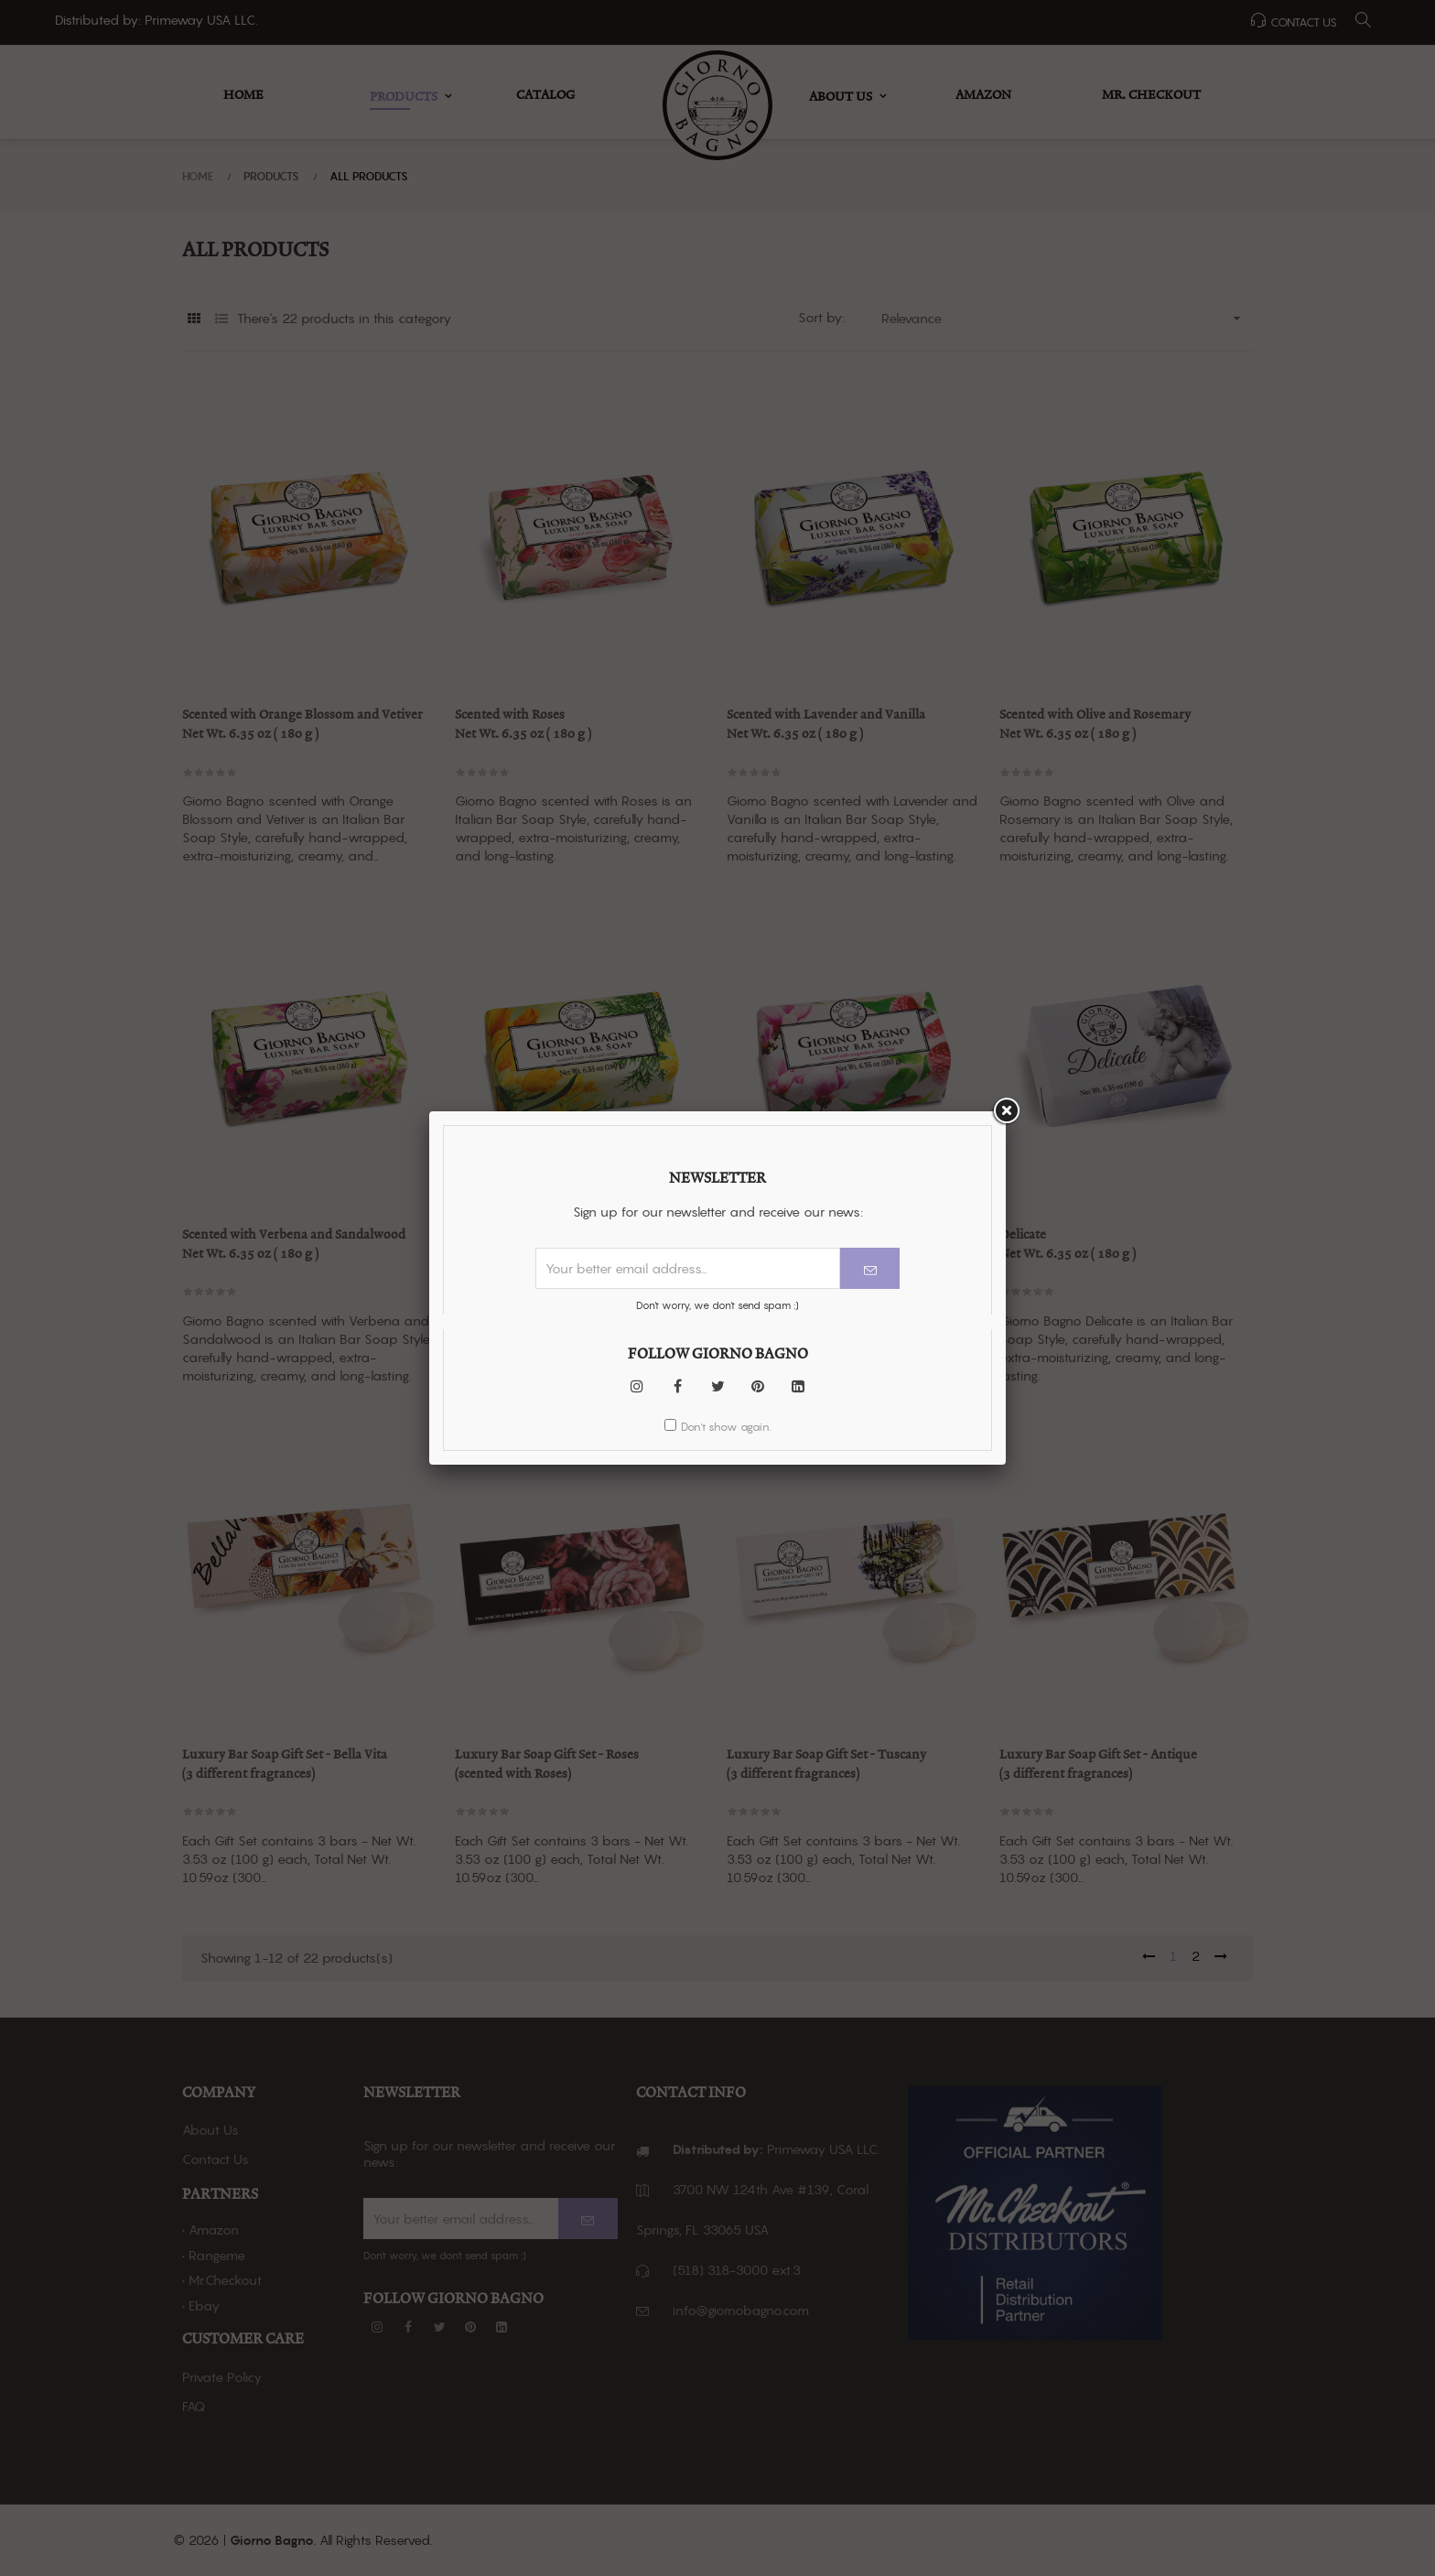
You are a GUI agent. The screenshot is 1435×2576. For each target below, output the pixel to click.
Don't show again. (726, 468)
